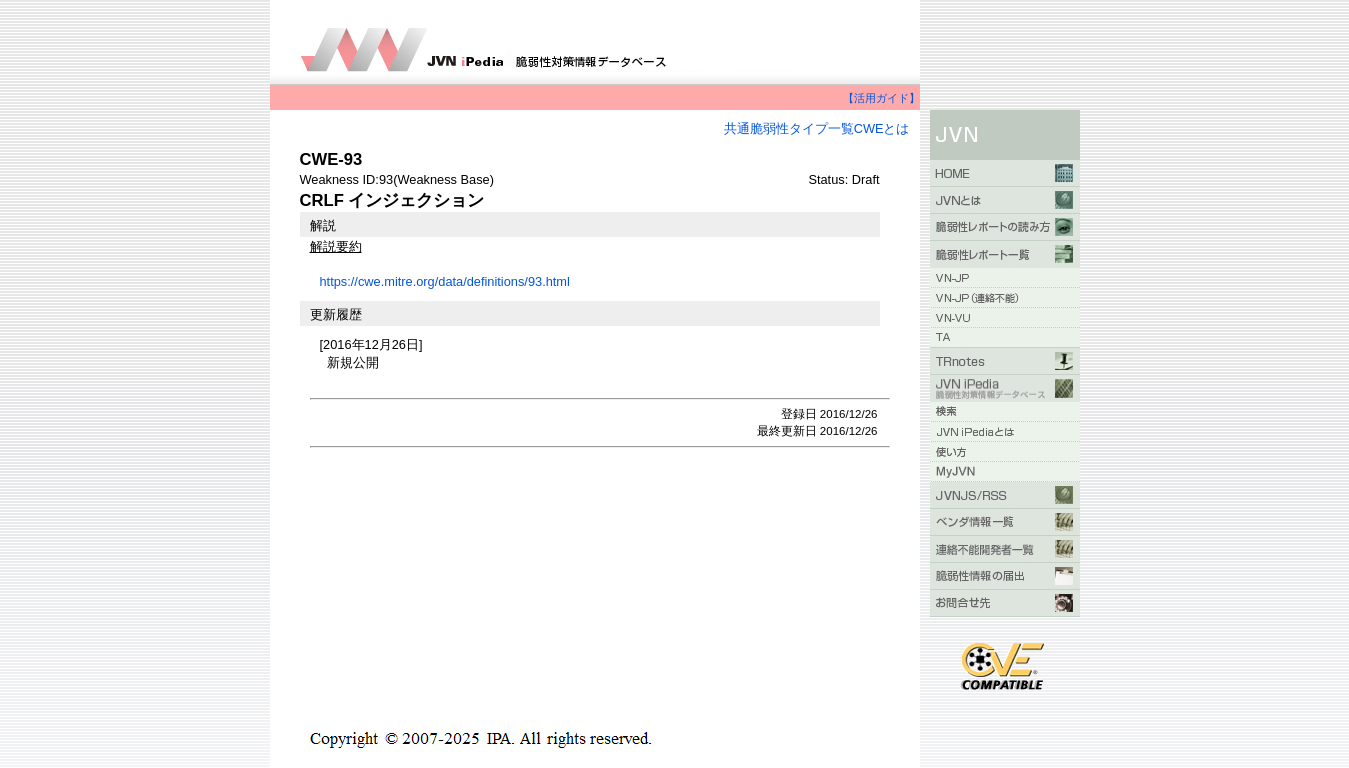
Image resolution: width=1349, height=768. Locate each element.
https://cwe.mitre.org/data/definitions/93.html (445, 281)
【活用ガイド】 (881, 98)
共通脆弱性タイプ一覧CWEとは (817, 128)
